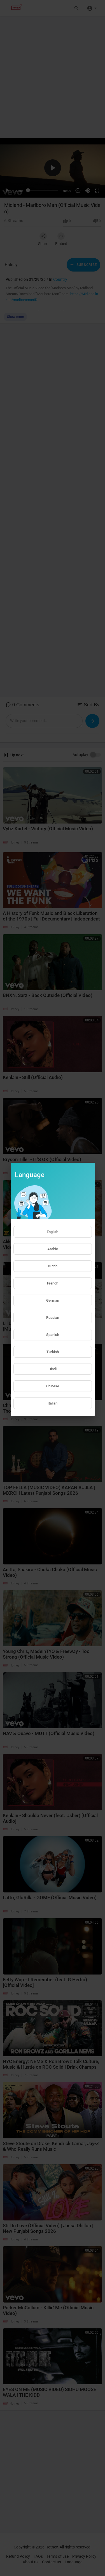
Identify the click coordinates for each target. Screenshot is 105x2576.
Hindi (52, 1369)
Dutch (52, 1266)
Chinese (52, 1386)
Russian (52, 1317)
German (52, 1300)
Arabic (52, 1249)
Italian (52, 1403)
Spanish (52, 1335)
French (52, 1283)
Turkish (52, 1352)
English (52, 1232)
